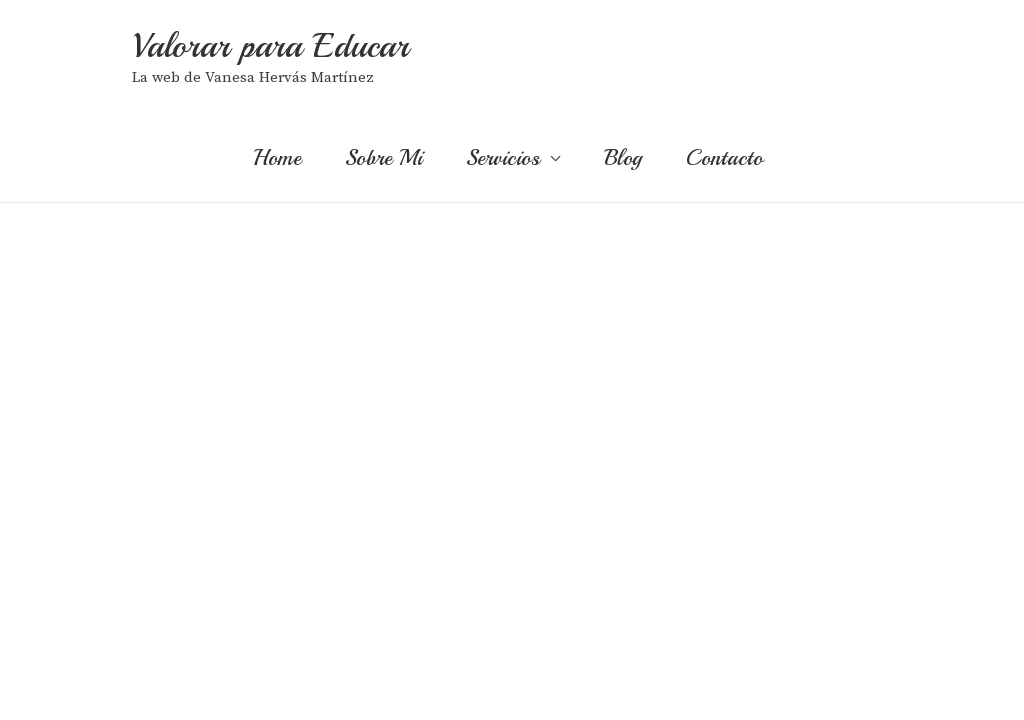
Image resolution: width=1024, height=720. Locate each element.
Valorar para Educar (270, 46)
